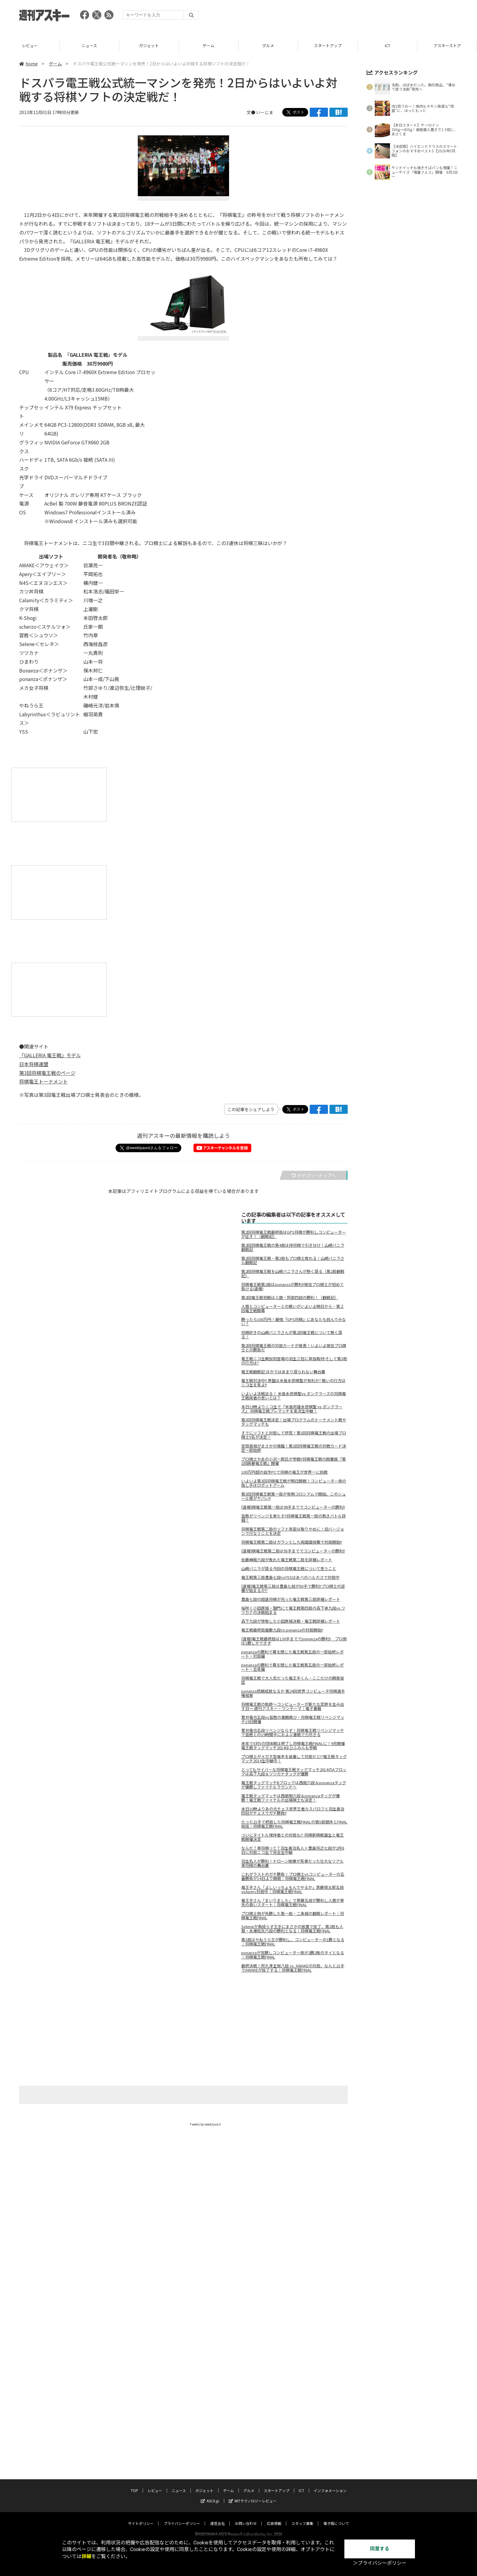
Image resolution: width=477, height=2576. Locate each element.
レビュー (89, 45)
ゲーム (268, 45)
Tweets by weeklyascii (205, 2124)
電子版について (336, 2494)
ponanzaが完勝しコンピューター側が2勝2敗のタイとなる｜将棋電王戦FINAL (292, 1955)
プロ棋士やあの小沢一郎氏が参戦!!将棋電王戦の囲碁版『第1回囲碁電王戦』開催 (293, 1461)
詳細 (86, 2556)
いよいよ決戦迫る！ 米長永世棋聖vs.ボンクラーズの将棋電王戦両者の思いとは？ (293, 1396)
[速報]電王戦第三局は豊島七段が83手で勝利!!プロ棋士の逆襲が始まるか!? (293, 1588)
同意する (379, 2549)
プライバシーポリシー (182, 2494)
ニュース (149, 45)
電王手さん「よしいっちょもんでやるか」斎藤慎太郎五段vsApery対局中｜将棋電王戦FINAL (292, 1889)
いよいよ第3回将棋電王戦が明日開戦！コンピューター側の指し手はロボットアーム (293, 1483)
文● (251, 112)
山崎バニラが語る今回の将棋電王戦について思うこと (288, 1568)
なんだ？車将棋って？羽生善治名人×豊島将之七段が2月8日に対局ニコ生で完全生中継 (292, 1850)
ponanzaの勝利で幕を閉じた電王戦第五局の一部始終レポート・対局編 (292, 1654)
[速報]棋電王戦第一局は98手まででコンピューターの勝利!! (293, 1507)
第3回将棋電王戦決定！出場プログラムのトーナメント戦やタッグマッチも (293, 1422)
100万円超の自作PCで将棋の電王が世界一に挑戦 (284, 1472)
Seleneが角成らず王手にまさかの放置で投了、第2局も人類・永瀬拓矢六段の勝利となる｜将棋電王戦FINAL (292, 1928)
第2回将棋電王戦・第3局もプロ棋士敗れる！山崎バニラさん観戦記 (292, 1260)
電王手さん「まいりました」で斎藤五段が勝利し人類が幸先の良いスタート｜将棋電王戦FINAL (292, 1902)
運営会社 (217, 2494)
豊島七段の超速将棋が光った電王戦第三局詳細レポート (290, 1599)
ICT (447, 45)
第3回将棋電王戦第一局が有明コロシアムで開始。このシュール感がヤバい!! (293, 1496)
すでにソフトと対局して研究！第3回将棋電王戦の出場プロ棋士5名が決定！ (293, 1435)
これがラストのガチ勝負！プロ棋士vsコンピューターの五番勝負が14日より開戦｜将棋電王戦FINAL (292, 1876)
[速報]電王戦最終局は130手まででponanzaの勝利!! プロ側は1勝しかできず (294, 1641)
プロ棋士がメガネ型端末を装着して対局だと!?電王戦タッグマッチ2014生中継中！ (294, 1758)
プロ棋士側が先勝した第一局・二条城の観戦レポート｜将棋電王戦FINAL (292, 1915)
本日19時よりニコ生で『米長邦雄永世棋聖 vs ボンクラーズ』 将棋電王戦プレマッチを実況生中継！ (292, 1409)
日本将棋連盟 (33, 1064)
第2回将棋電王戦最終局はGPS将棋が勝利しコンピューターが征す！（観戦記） (293, 1234)
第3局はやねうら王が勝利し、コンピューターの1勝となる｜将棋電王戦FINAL (292, 1942)
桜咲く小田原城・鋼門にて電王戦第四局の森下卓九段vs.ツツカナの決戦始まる (293, 1610)
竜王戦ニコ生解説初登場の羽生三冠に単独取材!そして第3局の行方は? (294, 1361)
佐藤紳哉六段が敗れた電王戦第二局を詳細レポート (286, 1560)
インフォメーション (330, 2461)
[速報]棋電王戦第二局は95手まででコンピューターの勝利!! (293, 1551)
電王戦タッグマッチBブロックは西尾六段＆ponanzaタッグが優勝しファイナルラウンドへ (293, 1785)
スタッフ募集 (302, 2494)
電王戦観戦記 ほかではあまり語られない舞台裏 (283, 1372)
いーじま (264, 112)
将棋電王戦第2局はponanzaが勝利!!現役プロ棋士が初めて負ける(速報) (292, 1286)
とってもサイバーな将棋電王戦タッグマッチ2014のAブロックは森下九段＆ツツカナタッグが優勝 (293, 1772)
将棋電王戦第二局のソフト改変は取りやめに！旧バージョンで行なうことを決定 (292, 1531)
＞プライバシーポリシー (379, 2563)
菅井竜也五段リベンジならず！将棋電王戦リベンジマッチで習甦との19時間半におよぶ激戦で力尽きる (292, 1732)
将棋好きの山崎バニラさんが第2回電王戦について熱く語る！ (291, 1334)
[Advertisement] (347, 16)
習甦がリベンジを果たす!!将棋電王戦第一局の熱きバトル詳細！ (293, 1518)
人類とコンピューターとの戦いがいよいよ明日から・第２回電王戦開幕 (292, 1308)
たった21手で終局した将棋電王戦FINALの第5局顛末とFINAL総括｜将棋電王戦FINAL (294, 1824)
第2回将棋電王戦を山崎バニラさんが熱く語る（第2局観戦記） (292, 1273)
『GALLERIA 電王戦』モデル (50, 1055)
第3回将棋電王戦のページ (47, 1072)
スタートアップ (387, 45)
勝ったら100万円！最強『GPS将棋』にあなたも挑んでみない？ (293, 1321)
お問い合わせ (246, 2494)
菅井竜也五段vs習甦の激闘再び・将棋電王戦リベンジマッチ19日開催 (292, 1719)
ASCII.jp (210, 2472)
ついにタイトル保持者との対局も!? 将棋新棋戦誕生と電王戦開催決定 (292, 1837)
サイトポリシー (141, 2494)
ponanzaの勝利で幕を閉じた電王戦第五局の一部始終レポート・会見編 (292, 1667)
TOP (29, 45)
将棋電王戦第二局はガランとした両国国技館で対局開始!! (291, 1542)
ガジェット (208, 45)
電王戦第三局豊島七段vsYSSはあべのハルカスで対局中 (290, 1577)
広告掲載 (274, 2494)
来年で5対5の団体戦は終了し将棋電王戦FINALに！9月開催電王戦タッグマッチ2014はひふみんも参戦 (293, 1745)
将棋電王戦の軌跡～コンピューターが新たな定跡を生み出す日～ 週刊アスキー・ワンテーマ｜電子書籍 (292, 1706)
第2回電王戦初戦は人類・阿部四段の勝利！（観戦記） (289, 1297)
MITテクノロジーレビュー (253, 2472)
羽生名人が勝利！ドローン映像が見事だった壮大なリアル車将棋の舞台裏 (292, 1863)
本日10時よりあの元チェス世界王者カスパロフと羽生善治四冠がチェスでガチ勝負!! (292, 1811)
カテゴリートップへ (314, 1175)
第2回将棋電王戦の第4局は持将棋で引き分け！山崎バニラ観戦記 (292, 1247)
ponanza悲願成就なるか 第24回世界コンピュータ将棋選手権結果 (293, 1693)
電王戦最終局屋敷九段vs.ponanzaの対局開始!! (282, 1630)
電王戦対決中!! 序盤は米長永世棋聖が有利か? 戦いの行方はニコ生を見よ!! (293, 1382)
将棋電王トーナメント (43, 1081)
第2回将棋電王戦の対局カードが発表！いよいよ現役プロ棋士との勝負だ (293, 1348)
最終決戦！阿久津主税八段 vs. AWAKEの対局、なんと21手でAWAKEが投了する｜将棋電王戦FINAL (292, 1968)
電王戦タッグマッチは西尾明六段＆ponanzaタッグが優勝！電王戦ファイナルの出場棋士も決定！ (290, 1798)
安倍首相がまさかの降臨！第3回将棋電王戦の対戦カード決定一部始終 (293, 1448)
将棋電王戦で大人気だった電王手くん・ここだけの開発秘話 (292, 1680)
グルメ (328, 45)
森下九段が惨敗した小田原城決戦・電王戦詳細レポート (290, 1621)
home (28, 64)
